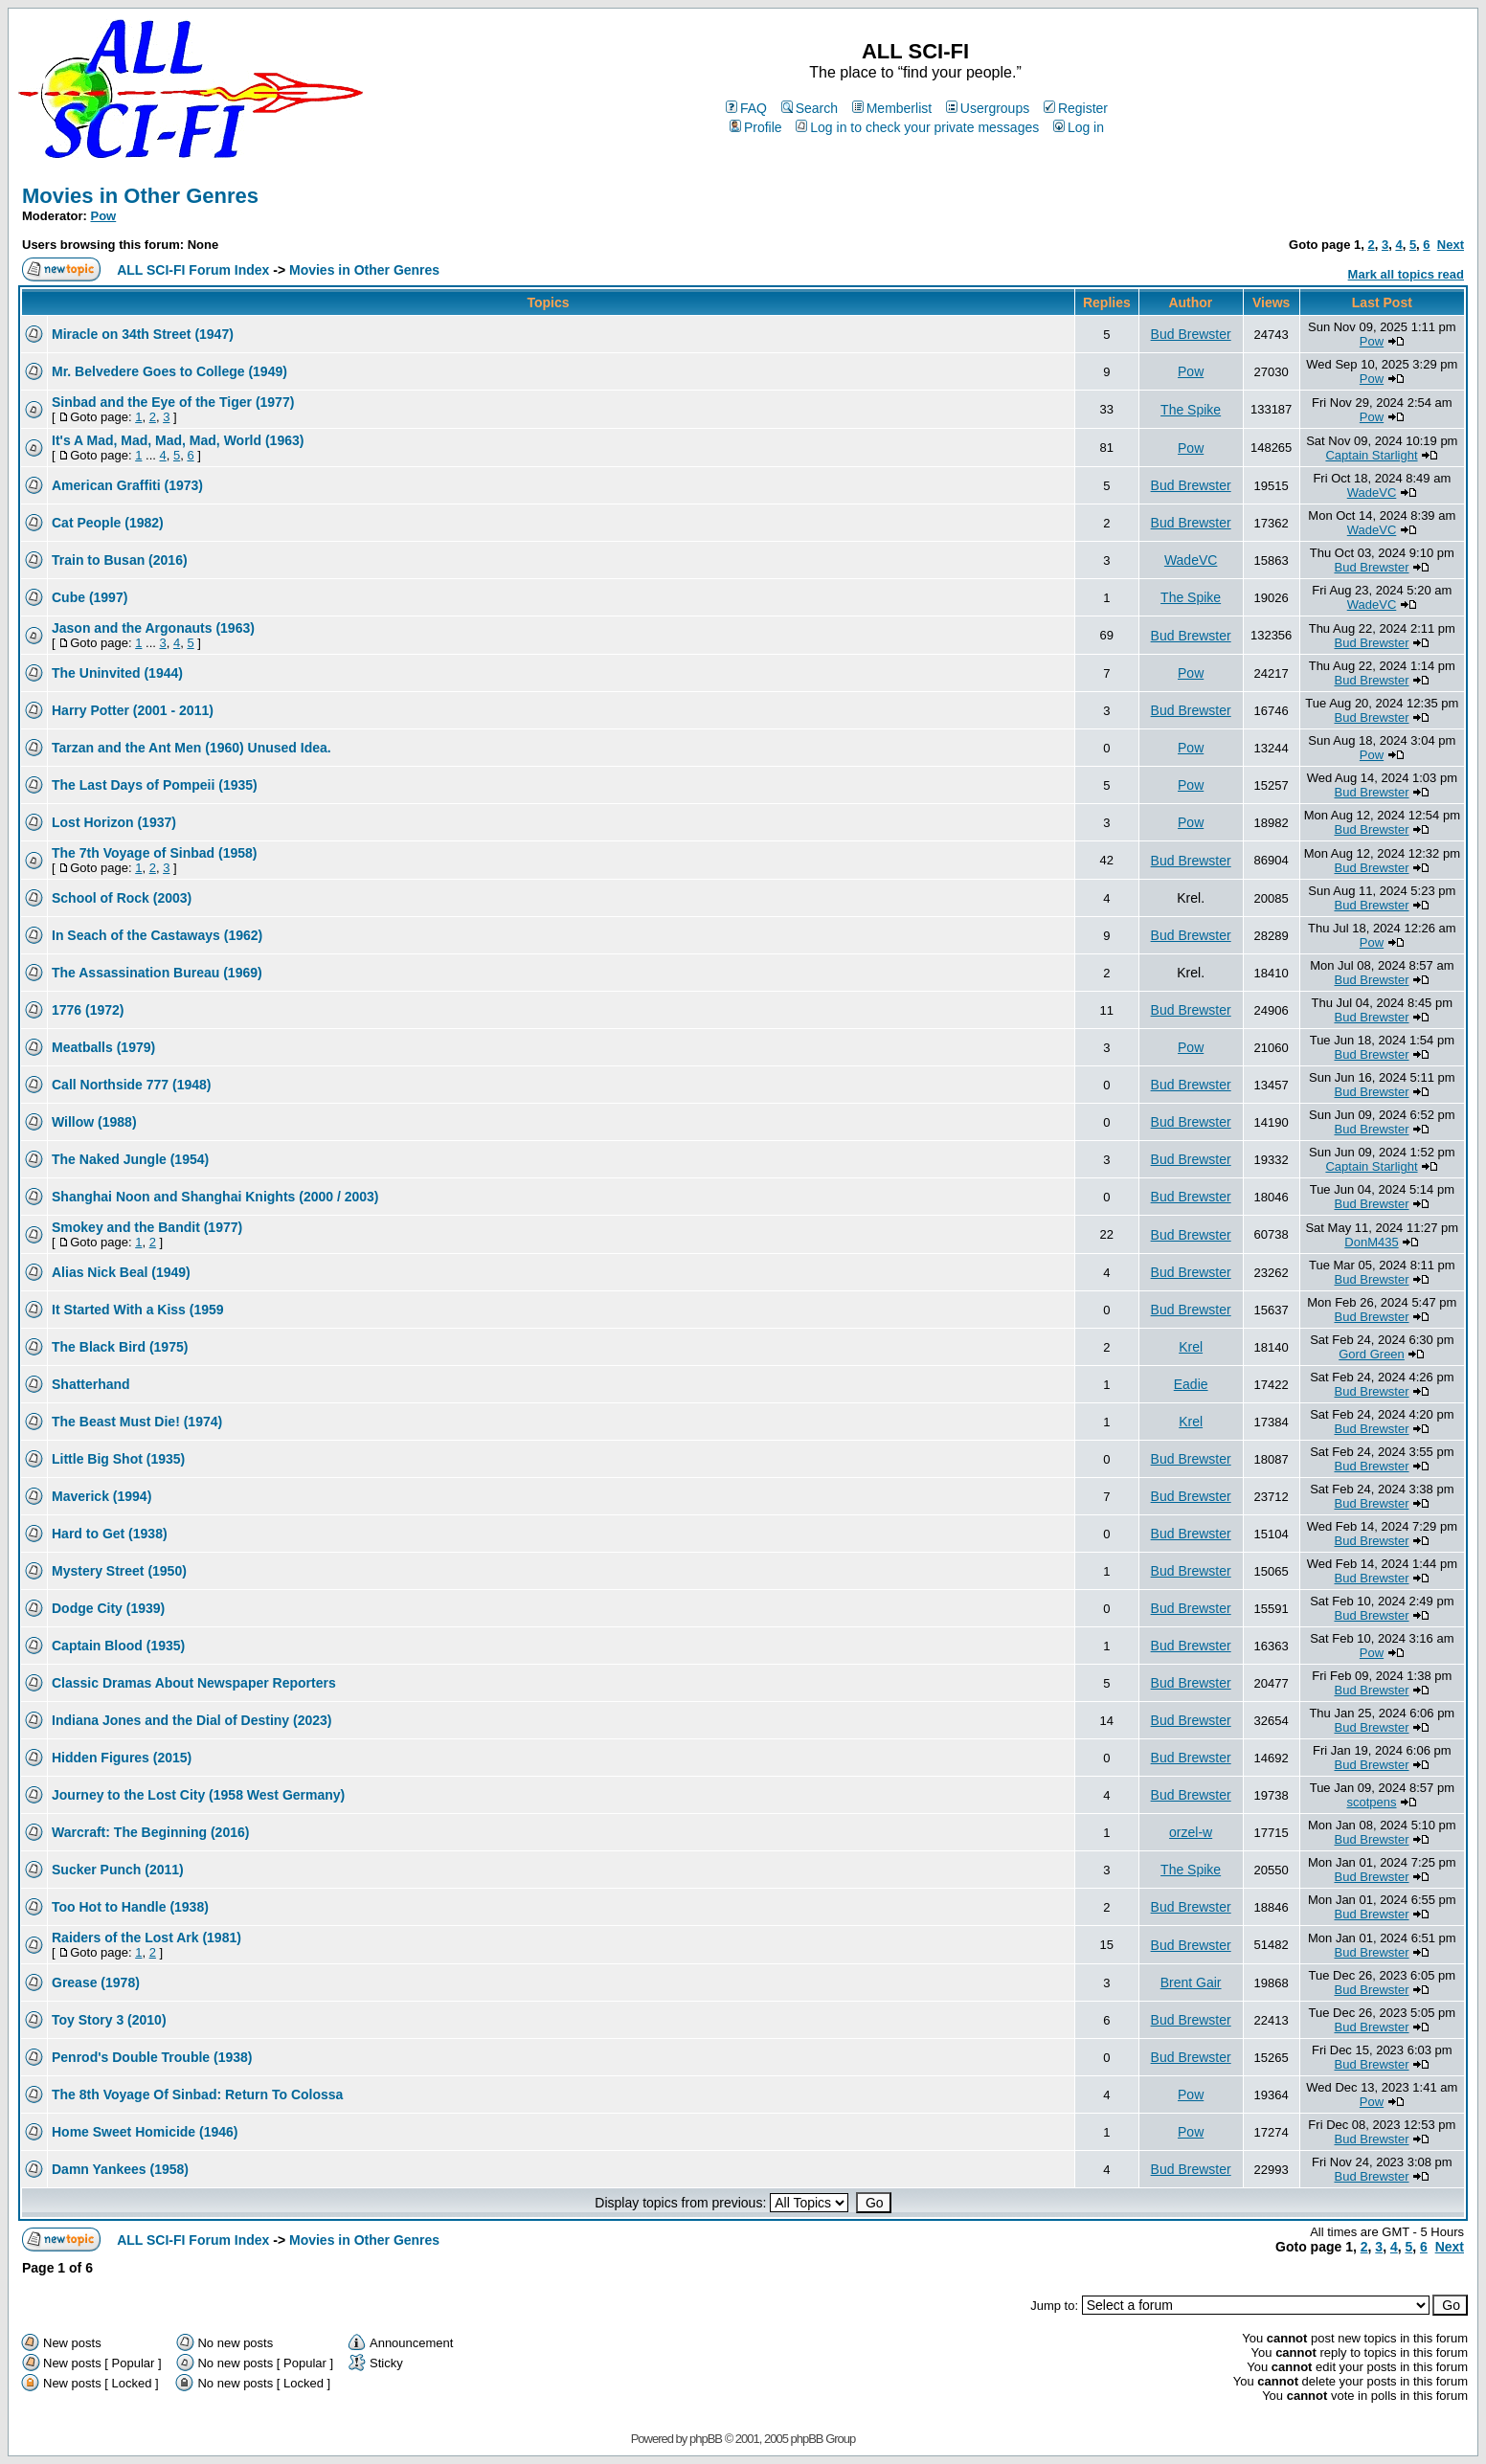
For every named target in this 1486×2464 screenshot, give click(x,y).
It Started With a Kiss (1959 (138, 1309)
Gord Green (1372, 1354)
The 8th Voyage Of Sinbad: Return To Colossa (197, 2094)
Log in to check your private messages (917, 127)
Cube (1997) (89, 597)
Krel (1191, 1347)
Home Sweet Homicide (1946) (145, 2131)
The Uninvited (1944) (117, 673)
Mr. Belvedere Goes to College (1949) (169, 371)
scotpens (1371, 1802)
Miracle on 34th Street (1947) (143, 334)
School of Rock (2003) (121, 898)
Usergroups (987, 108)
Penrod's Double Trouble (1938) (152, 2057)
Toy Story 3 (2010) (109, 2019)
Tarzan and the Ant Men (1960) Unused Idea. (191, 747)
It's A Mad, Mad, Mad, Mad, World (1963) (178, 440)
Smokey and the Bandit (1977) (147, 1227)
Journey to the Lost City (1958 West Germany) (198, 1795)
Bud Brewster (1191, 334)
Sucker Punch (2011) (118, 1869)
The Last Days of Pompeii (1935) (155, 785)
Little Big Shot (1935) (118, 1459)
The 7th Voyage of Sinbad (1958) (154, 853)
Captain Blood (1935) (118, 1645)
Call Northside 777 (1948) (132, 1084)
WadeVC (1372, 492)
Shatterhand (91, 1384)
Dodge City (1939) (108, 1608)
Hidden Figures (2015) (121, 1757)
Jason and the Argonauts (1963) (153, 628)
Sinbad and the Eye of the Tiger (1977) (173, 402)
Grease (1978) (96, 1982)
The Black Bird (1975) (120, 1347)
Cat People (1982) (108, 522)
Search (809, 108)
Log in (1078, 127)
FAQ (746, 108)
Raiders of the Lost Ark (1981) (146, 1937)
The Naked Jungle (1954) (130, 1159)
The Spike (1190, 409)
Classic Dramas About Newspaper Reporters (194, 1683)
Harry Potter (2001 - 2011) (133, 710)
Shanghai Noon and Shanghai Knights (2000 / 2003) (215, 1196)
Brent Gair (1191, 1982)
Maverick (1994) (101, 1496)
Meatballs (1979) (103, 1047)
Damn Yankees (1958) (120, 2169)
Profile (756, 127)
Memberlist (892, 108)
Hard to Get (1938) (110, 1533)
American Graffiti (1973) (127, 485)
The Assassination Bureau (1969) (157, 972)
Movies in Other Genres (140, 196)
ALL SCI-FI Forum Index (193, 270)
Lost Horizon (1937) (114, 822)
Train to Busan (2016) (120, 560)
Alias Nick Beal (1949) (121, 1272)
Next (1450, 244)
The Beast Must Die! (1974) (137, 1421)
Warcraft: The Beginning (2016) (150, 1832)
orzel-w (1190, 1832)
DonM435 (1371, 1242)
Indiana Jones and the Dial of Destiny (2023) (192, 1720)
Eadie (1191, 1384)
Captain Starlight (1371, 455)
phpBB (705, 2438)
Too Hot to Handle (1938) (130, 1907)
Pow (104, 216)
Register (1076, 108)
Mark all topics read (1406, 274)
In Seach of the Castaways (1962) (157, 935)
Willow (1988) (94, 1122)
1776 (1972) (88, 1010)
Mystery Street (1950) (119, 1571)
